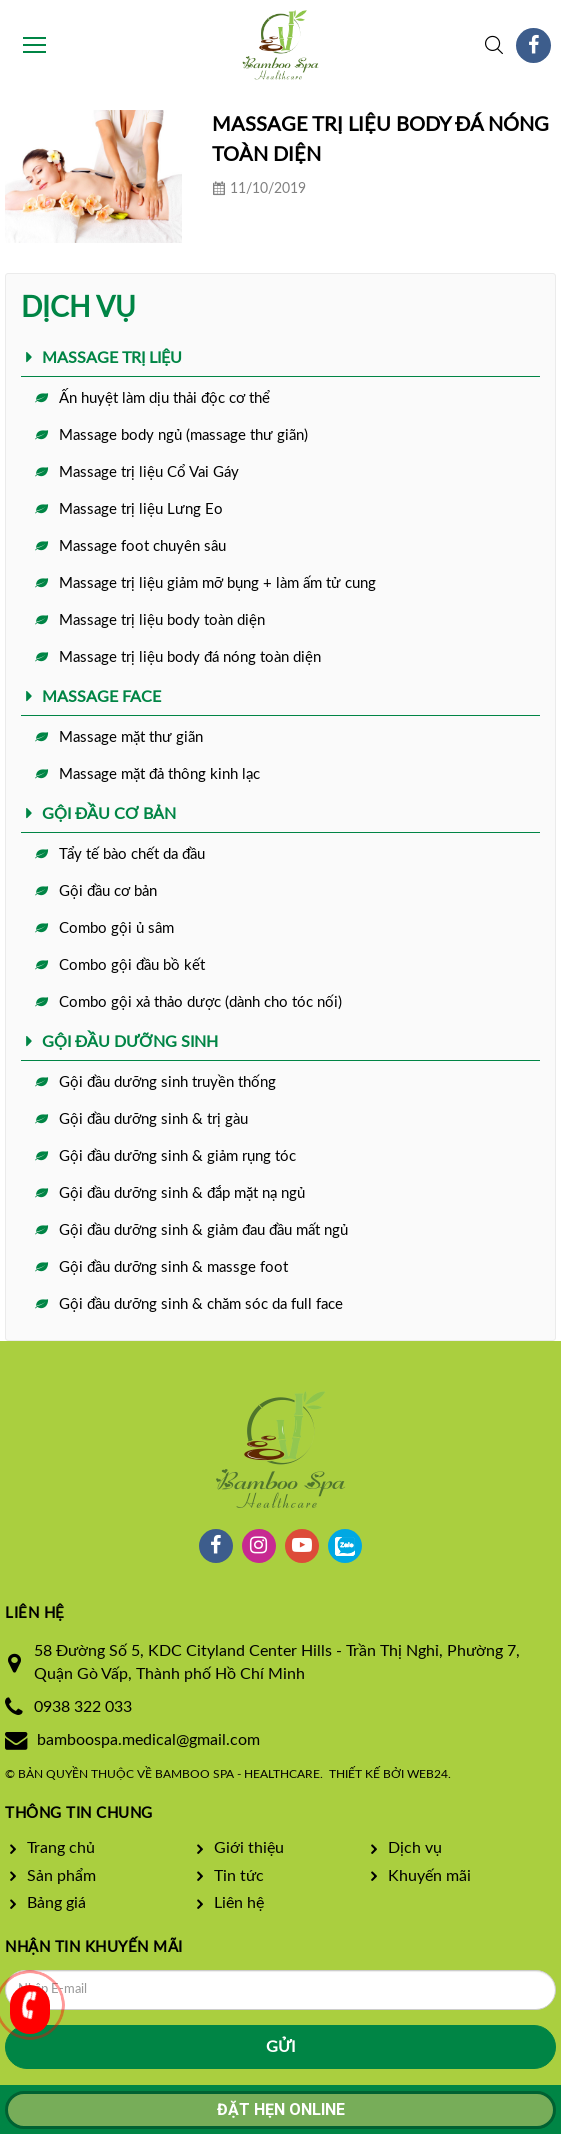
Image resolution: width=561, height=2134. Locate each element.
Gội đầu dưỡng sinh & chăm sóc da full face (201, 1304)
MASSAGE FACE (101, 697)
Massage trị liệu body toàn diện (162, 620)
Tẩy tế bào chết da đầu (132, 854)
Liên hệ (239, 1903)
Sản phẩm (61, 1876)
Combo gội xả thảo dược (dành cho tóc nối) (200, 1002)
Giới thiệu (249, 1848)
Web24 (427, 1774)
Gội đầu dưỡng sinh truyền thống (167, 1082)
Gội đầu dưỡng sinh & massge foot (173, 1267)
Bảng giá (56, 1903)
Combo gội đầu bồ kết (132, 965)
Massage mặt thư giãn (131, 737)
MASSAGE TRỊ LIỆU (112, 358)
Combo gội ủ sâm (116, 928)
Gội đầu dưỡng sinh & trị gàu (153, 1119)
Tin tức (239, 1876)
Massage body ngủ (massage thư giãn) (183, 435)
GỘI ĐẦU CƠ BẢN (109, 814)
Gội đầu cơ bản (108, 891)
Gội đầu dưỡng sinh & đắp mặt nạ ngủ (182, 1193)
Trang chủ (61, 1848)
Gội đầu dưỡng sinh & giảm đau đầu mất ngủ (203, 1230)
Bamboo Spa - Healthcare (237, 1774)
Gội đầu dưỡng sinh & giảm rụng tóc (177, 1156)
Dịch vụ (415, 1848)
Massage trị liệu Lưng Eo (141, 509)
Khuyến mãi (429, 1876)
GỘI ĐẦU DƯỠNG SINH (130, 1042)
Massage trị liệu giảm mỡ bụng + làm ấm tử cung (217, 583)
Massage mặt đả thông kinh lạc (159, 774)
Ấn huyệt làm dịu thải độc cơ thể (164, 398)
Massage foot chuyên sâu (142, 546)
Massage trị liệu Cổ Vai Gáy (149, 472)
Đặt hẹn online (281, 2109)
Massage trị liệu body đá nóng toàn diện (190, 657)
